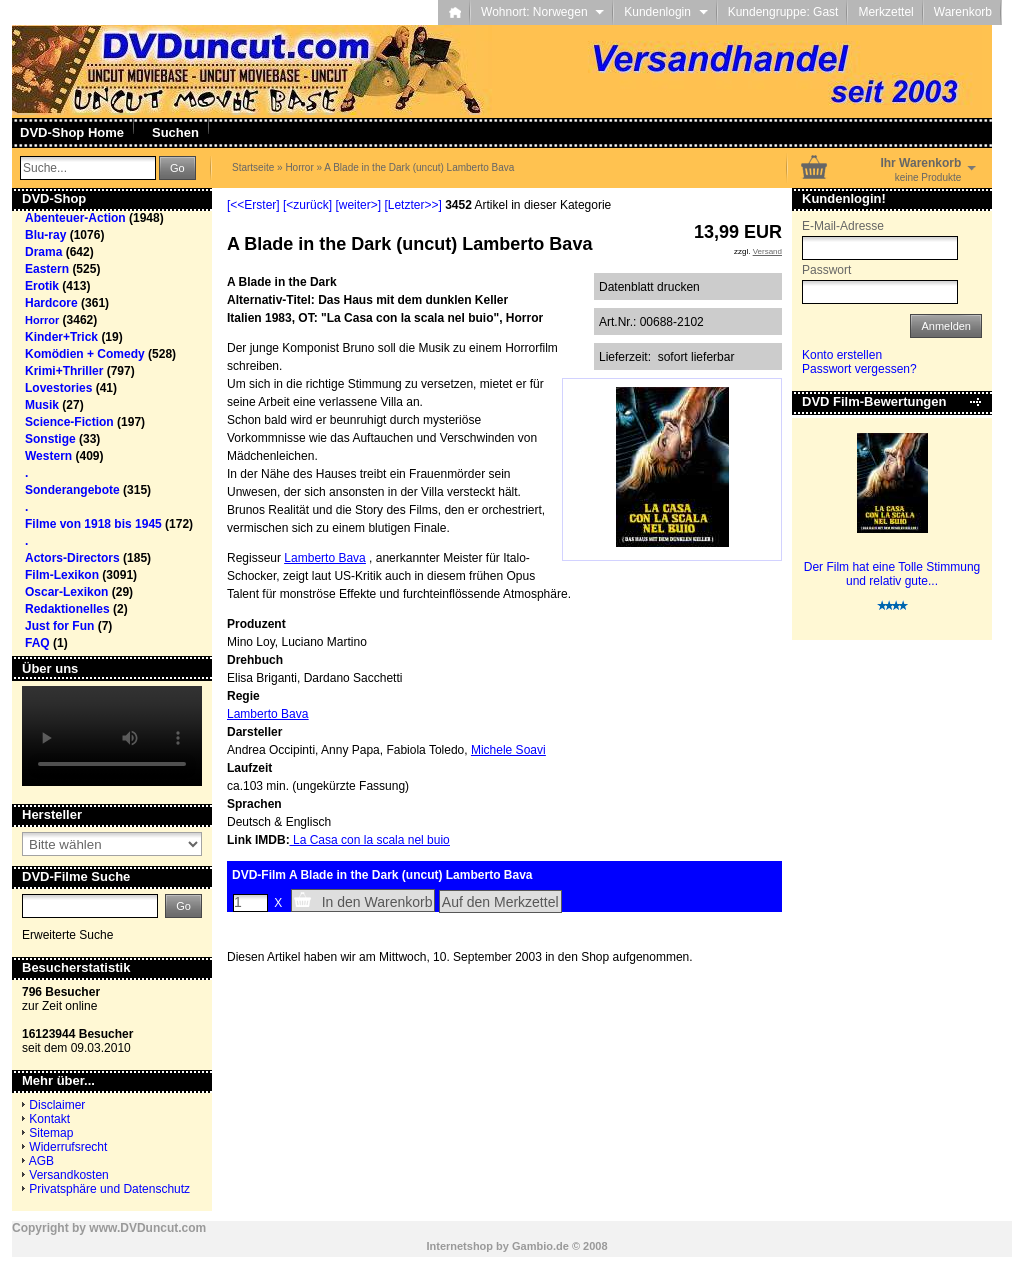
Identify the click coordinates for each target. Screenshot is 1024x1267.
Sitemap (51, 1133)
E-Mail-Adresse (843, 226)
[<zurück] (307, 205)
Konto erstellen (842, 355)
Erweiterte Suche (67, 935)
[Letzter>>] (412, 205)
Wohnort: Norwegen (542, 12)
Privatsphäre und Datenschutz (109, 1189)
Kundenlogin (665, 12)
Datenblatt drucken (649, 287)
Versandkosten (68, 1175)
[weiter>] (358, 205)
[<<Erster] (253, 205)
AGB (41, 1161)
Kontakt (49, 1119)
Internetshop (459, 1246)
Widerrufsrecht (68, 1147)
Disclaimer (57, 1105)
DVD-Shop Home (72, 132)
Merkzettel (885, 12)
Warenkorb (963, 12)
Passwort (826, 270)
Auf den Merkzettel (500, 902)
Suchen (175, 132)
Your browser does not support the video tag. (112, 736)
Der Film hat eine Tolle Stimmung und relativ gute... (892, 574)
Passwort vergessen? (859, 369)
